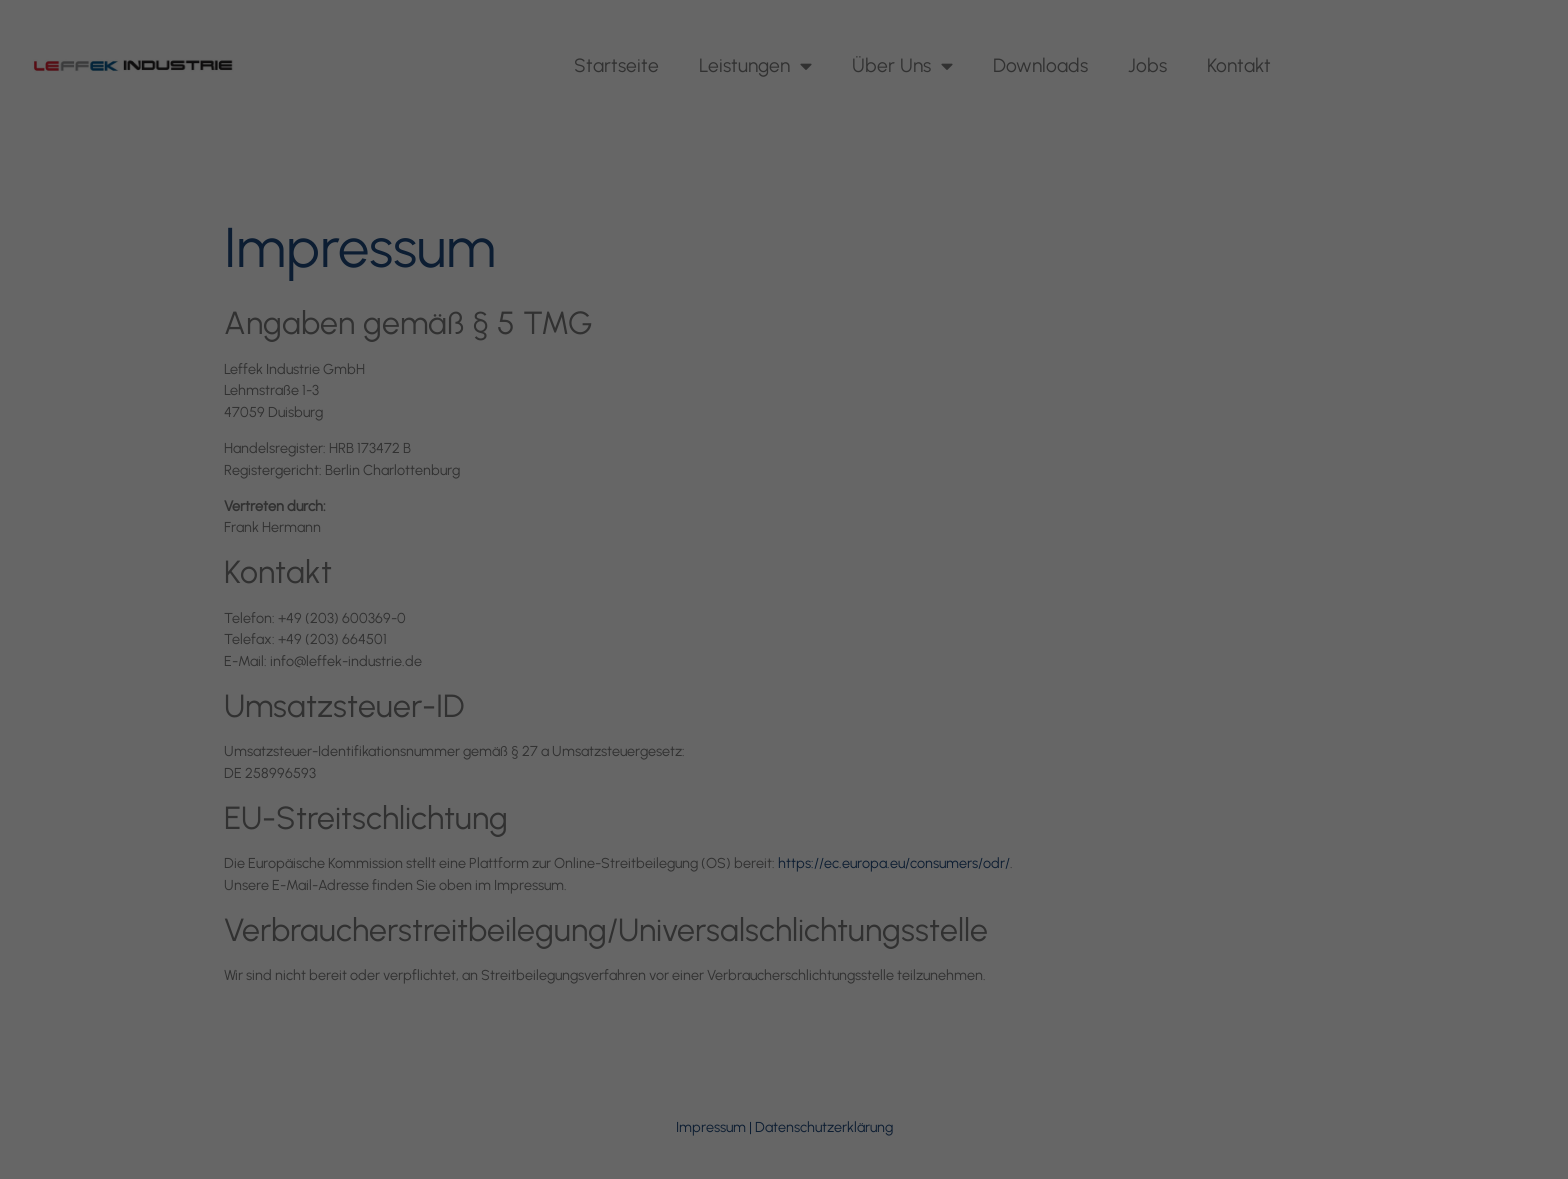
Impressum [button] (882, 862)
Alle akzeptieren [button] (784, 642)
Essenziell (568, 572)
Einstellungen (565, 527)
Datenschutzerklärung (656, 508)
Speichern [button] (784, 701)
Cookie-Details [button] (697, 862)
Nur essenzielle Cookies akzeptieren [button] (784, 760)
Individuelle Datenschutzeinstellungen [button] (784, 819)
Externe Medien (968, 572)
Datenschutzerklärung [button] (795, 862)
